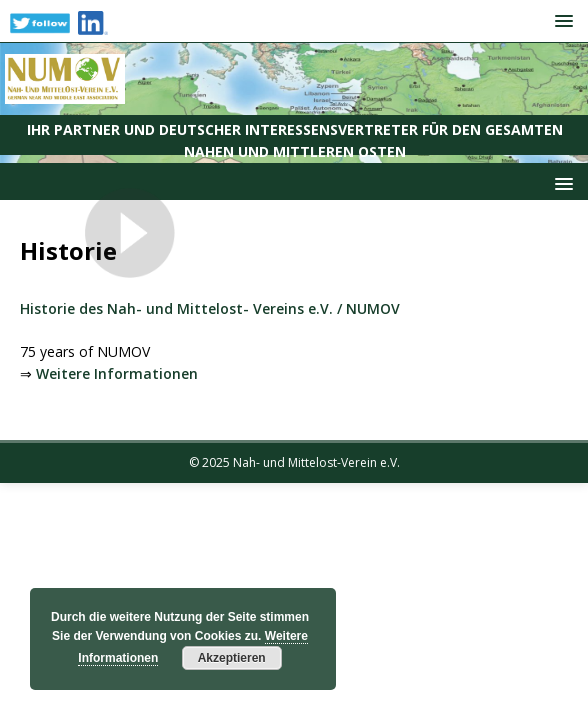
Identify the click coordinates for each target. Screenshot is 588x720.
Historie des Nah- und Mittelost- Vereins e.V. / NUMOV (210, 308)
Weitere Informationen (117, 373)
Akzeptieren (232, 658)
